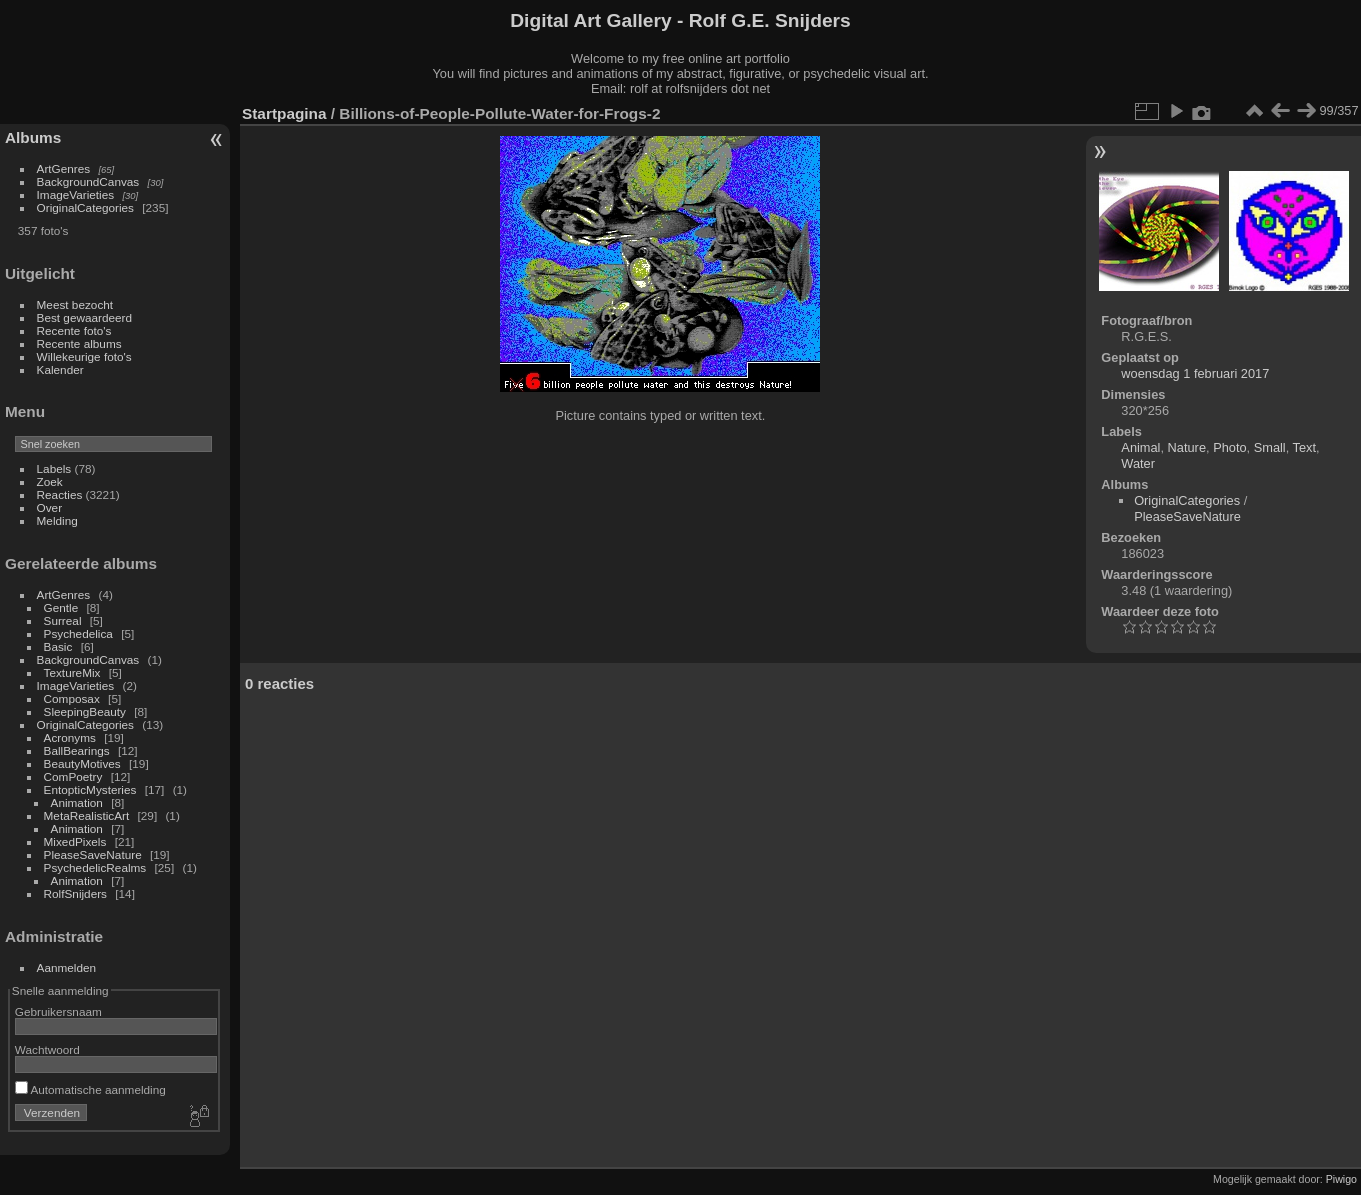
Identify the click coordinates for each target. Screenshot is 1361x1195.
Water (1138, 463)
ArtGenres (64, 168)
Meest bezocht (75, 304)
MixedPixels (75, 841)
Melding (57, 520)
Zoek (50, 481)
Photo (1229, 447)
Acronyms (70, 737)
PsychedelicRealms (95, 867)
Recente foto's (74, 330)
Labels (54, 468)
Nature (1187, 447)
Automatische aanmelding (90, 1089)
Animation (77, 802)
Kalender (60, 369)
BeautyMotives (82, 763)
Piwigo (1341, 1179)
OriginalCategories (85, 207)
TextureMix (72, 672)
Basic (58, 646)
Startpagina (284, 113)
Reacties (60, 494)
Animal (1140, 447)
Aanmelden (67, 967)
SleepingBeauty (85, 711)
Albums (33, 137)
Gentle (61, 607)
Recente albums (79, 343)
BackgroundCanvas (88, 181)
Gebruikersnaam (58, 1011)
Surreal (63, 620)
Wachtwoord (47, 1049)
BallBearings (77, 750)
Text (1304, 447)
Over (50, 507)
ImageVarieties (76, 194)
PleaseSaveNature (93, 854)
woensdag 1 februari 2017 (1195, 373)
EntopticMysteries (90, 789)
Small (1270, 447)
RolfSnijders (75, 893)
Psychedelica (78, 633)
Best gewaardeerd (85, 317)
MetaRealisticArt (87, 815)
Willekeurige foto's (84, 356)
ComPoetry (73, 776)
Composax (72, 698)
